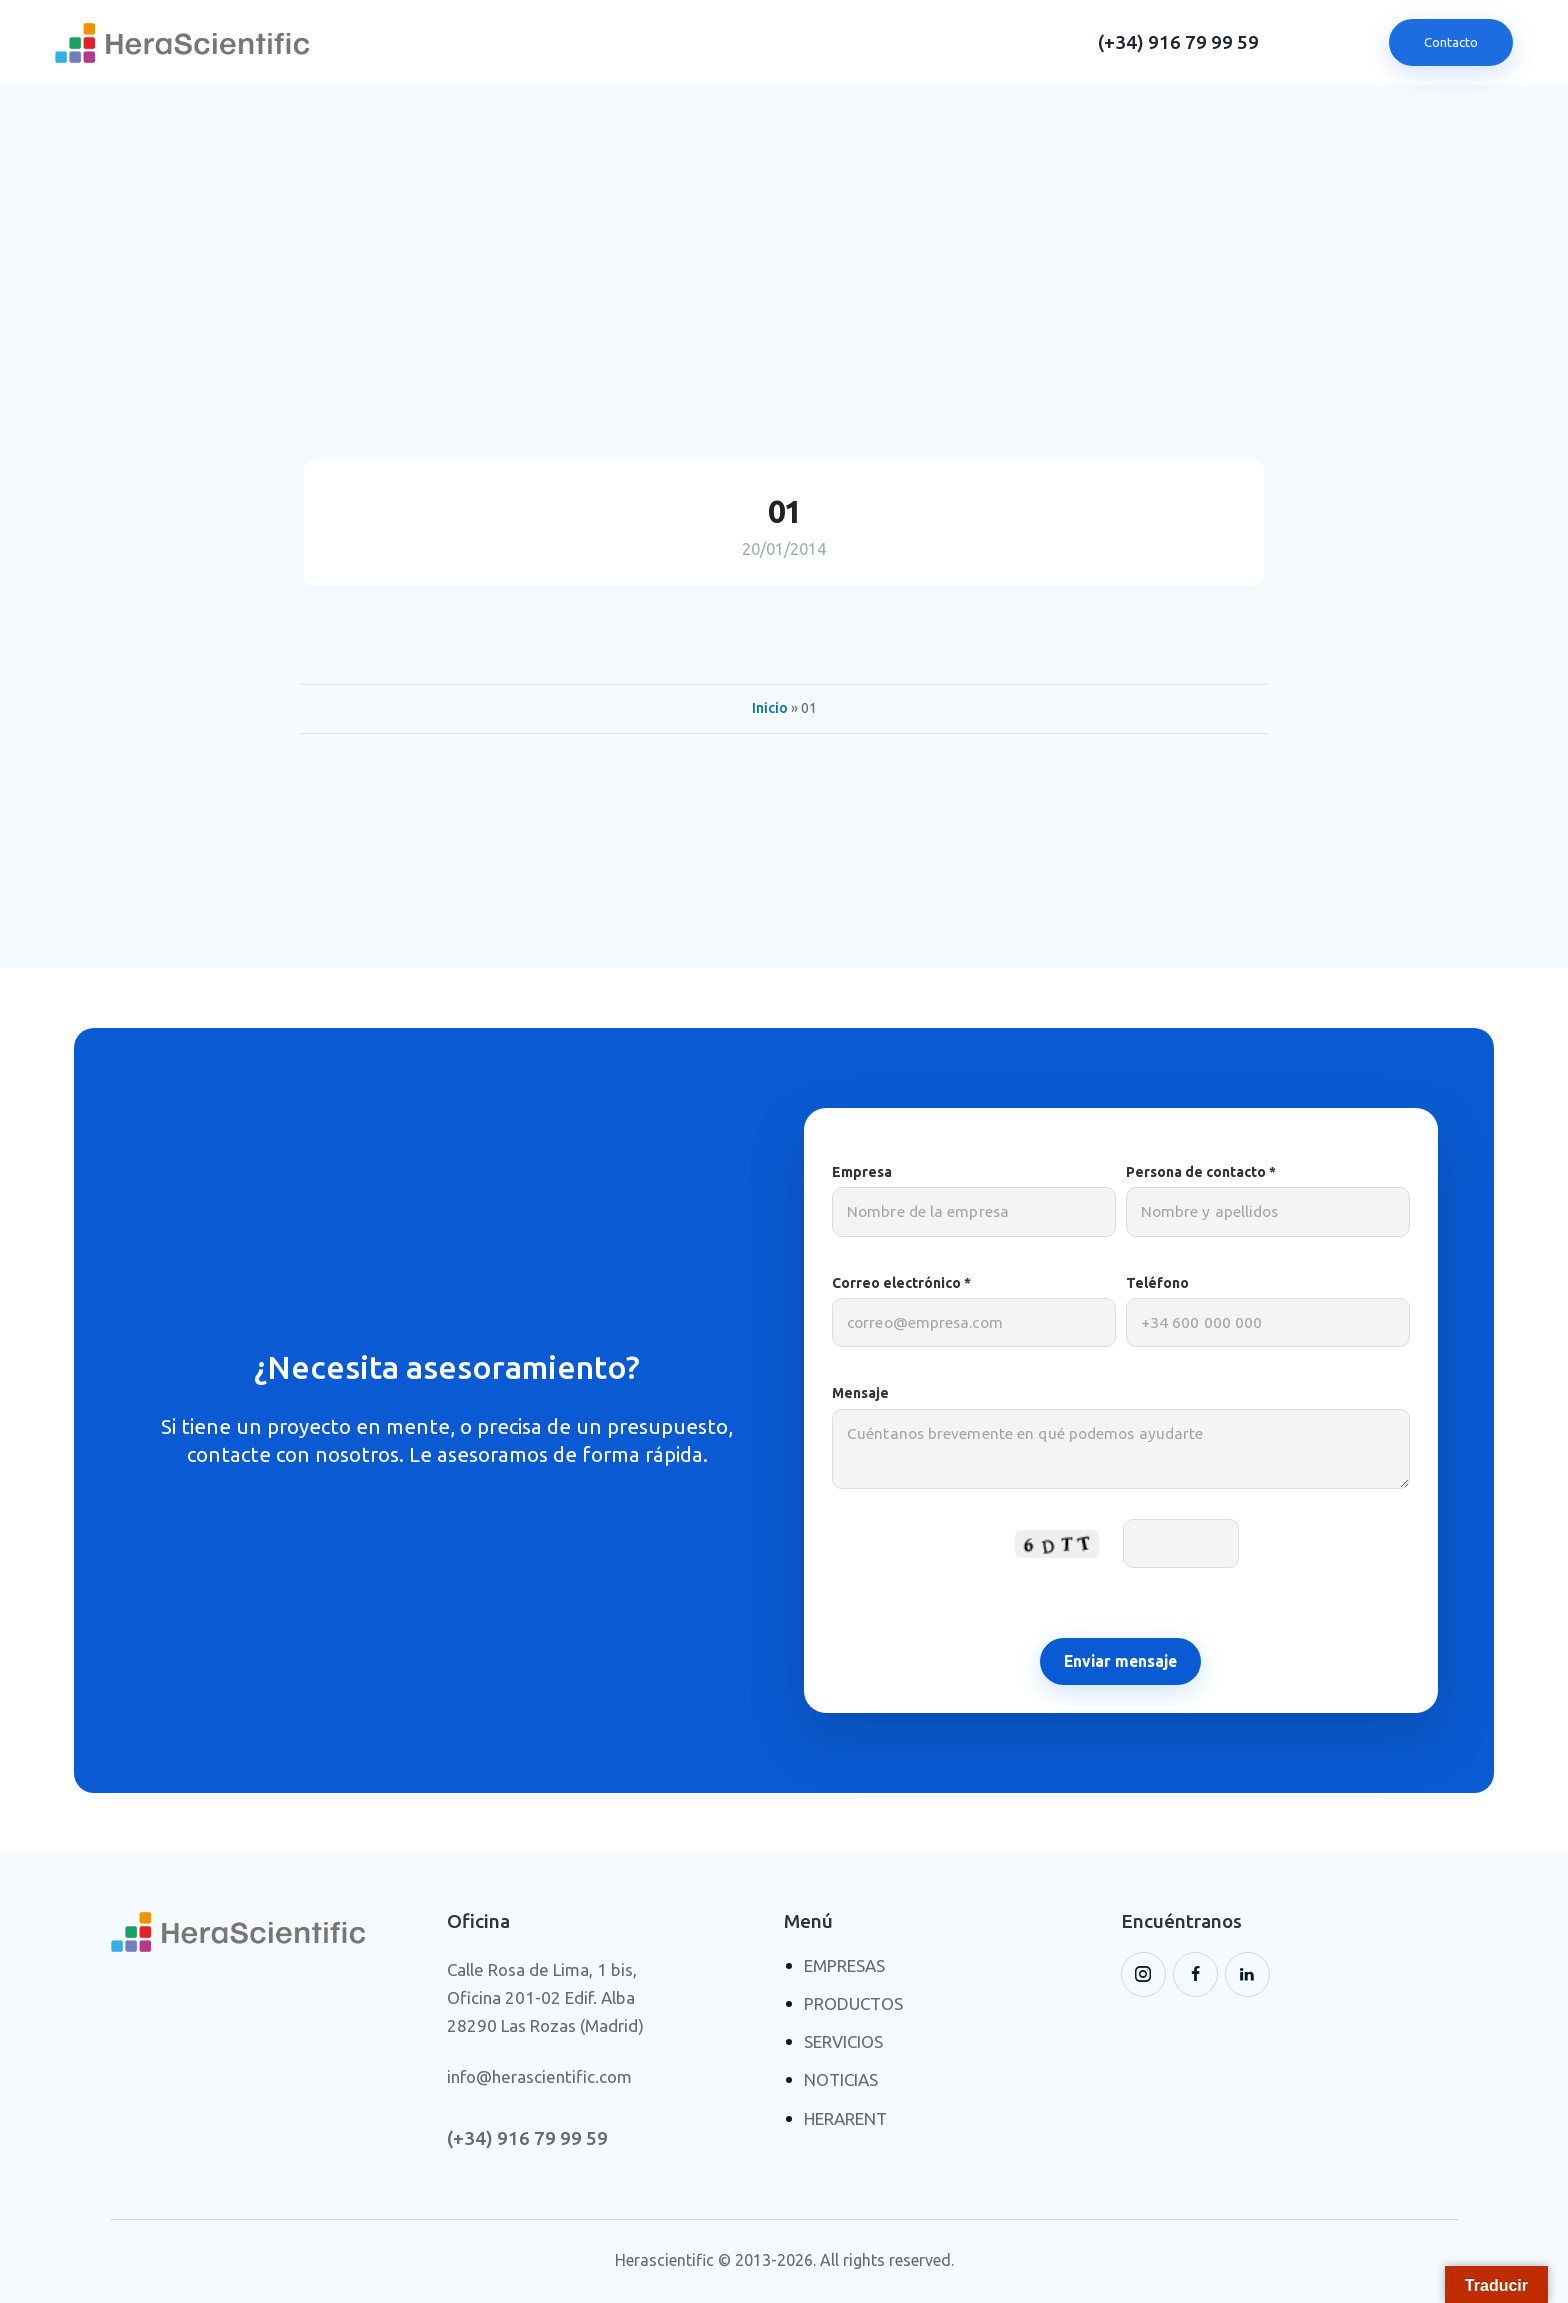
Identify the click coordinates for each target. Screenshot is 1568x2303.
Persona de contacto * (1268, 1200)
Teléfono (1268, 1311)
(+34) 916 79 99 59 (1178, 42)
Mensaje (1121, 1446)
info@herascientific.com (539, 2076)
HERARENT (845, 2118)
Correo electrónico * (974, 1311)
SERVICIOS (843, 2041)
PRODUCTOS (853, 2003)
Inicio (770, 708)
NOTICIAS (841, 2079)
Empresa (974, 1200)
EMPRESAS (844, 1965)
